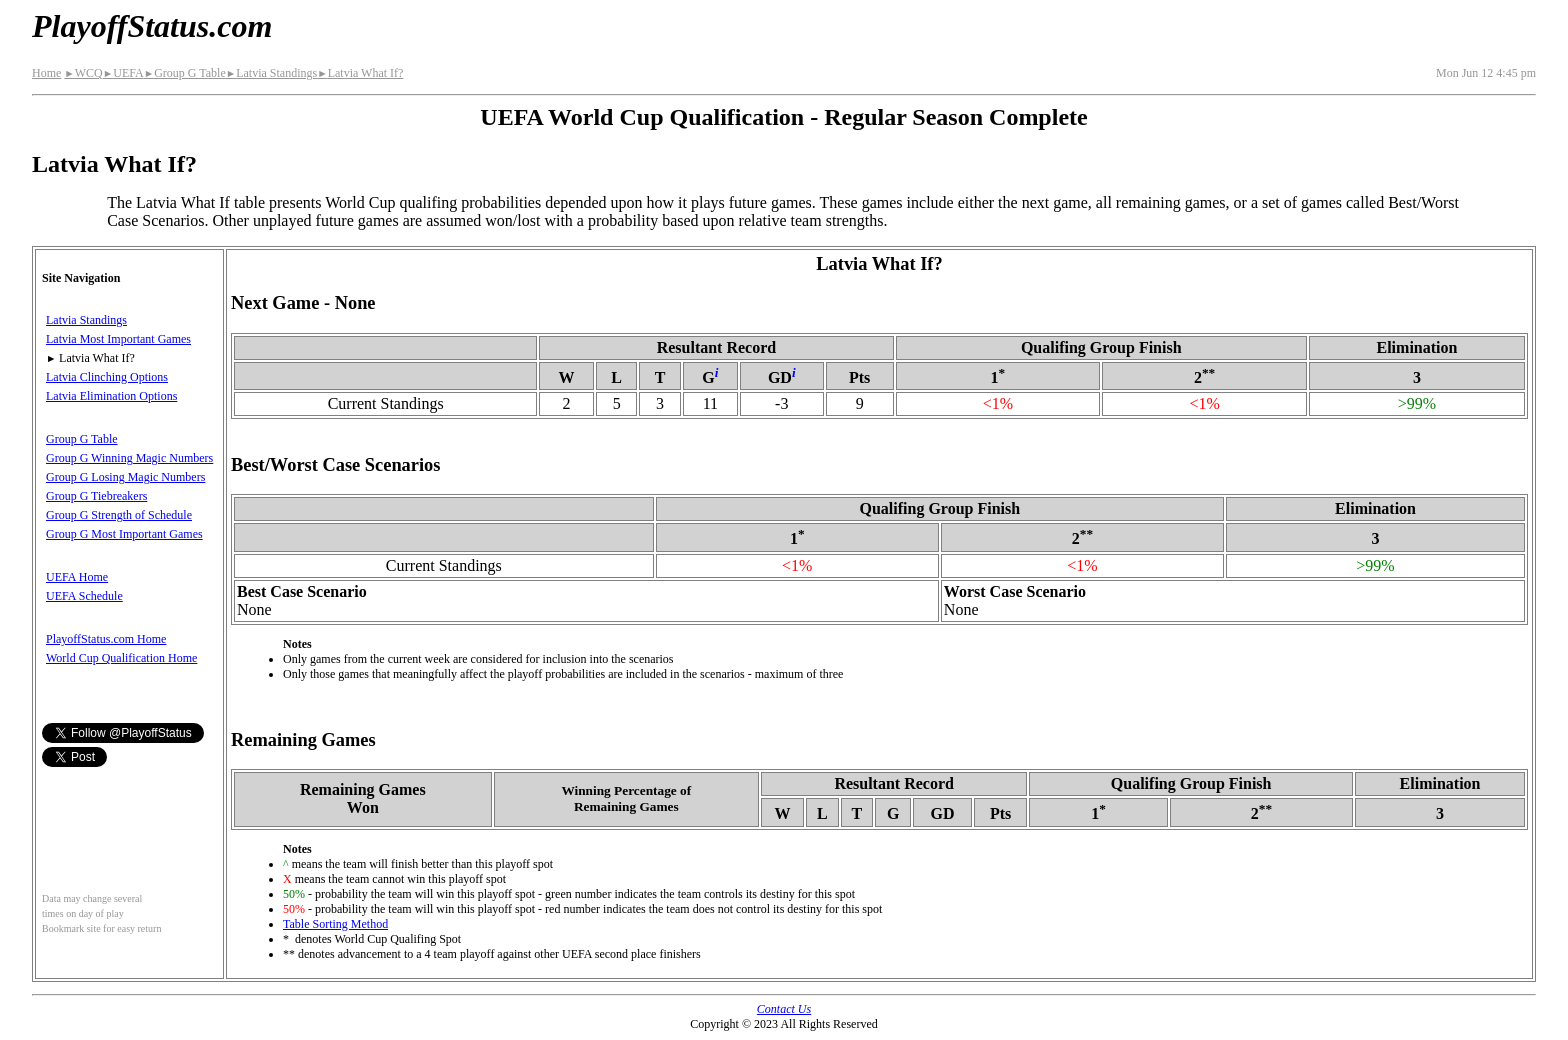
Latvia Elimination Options (111, 396)
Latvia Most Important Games (118, 339)
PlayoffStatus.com (152, 26)
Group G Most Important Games (124, 534)
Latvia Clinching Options (107, 377)
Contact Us (784, 1009)
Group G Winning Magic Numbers (129, 458)
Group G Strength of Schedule (119, 515)
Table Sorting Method (335, 924)
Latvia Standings (271, 73)
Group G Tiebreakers (96, 496)
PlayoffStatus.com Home (106, 639)
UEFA (123, 73)
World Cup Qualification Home (121, 658)
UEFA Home (77, 577)
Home (46, 73)
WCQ (83, 73)
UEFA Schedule (84, 596)
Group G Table (185, 73)
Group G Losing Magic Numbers (125, 477)
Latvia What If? (360, 73)
